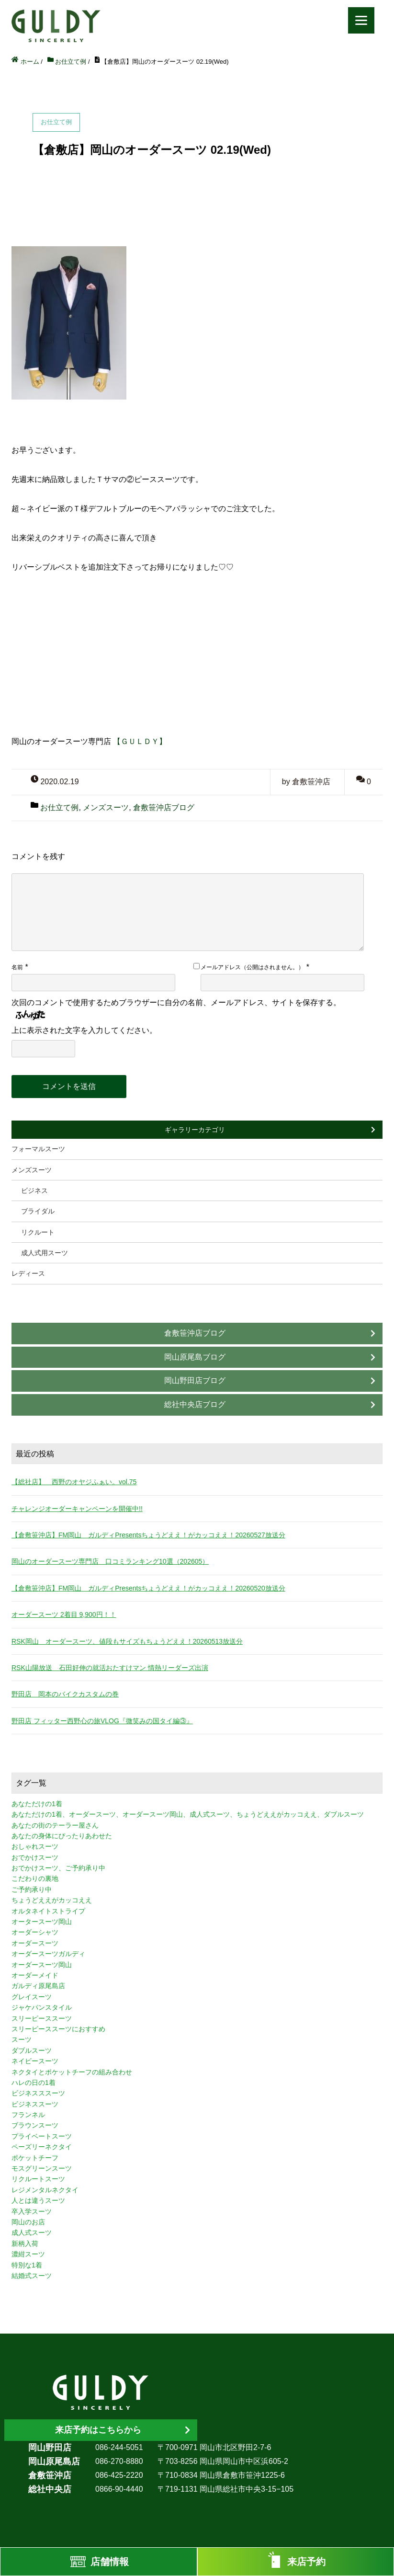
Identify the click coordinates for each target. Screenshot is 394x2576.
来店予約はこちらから (98, 2430)
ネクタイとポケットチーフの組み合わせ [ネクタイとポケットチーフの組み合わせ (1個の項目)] (71, 2072)
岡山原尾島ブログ (194, 1357)
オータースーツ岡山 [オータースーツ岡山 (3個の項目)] (41, 1921)
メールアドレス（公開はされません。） (252, 967)
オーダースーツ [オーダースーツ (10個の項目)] (34, 1943)
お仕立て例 (59, 807)
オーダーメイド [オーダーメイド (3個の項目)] (34, 1975)
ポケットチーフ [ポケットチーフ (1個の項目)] (34, 2158)
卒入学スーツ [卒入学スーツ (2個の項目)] (31, 2211)
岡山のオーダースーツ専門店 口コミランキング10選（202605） (110, 1561)
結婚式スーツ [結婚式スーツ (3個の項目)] (31, 2275)
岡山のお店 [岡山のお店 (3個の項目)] (28, 2222)
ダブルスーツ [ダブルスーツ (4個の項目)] (31, 2050)
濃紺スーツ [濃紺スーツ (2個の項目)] (28, 2254)
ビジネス (34, 1190)
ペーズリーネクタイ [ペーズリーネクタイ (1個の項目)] (41, 2147)
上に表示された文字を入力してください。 (84, 1030)
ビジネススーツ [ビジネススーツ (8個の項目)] (34, 2104)
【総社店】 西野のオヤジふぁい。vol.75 (73, 1482)
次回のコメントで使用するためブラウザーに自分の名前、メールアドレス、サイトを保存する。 (176, 1002)
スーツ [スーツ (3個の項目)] (21, 2039)
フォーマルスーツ (38, 1149)
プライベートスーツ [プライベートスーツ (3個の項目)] (41, 2136)
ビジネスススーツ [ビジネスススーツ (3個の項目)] (38, 2093)
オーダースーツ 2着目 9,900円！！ (63, 1614)
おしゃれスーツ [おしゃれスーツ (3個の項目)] (34, 1846)
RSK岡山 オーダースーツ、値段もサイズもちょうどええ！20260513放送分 (127, 1641)
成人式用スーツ (44, 1253)
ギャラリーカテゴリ (195, 1129)
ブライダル (38, 1211)
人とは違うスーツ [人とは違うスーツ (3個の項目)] (38, 2200)
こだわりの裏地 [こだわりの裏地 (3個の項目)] (34, 1878)
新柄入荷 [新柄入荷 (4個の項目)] (24, 2243)
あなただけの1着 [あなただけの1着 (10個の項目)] (36, 1804)
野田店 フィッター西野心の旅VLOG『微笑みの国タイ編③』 (102, 1721)
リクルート (38, 1232)
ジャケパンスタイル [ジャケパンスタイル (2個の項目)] (41, 2007)
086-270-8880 (119, 2461)
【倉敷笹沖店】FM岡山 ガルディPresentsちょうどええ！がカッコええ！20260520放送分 (148, 1588)
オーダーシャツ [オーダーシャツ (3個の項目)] (34, 1932)
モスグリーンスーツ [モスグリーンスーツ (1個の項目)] (41, 2168)
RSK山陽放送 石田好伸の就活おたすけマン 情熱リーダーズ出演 (109, 1668)
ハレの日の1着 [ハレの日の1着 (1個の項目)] (33, 2082)
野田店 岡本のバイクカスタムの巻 (65, 1694)
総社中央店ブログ (194, 1404)
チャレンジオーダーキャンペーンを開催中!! (77, 1508)
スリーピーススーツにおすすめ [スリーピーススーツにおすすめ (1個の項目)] (58, 2029)
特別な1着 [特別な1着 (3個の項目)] (26, 2265)
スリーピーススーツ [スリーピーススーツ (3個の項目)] (41, 2018)
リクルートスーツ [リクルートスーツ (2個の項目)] (38, 2179)
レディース (28, 1273)
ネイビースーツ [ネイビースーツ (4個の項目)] (34, 2061)
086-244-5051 (119, 2447)
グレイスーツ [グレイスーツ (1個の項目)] (31, 1997)
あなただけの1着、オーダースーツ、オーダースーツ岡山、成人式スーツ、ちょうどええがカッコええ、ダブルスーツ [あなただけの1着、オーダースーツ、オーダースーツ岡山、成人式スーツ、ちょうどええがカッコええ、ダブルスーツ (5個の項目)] (187, 1814)
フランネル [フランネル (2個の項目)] (28, 2114)
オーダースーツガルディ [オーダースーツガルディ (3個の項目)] (48, 1954)
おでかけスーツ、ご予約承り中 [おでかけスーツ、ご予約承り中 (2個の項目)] (58, 1868)
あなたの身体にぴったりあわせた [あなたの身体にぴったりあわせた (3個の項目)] (61, 1836)
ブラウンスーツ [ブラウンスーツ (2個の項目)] (34, 2125)
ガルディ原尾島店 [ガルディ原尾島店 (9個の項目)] (38, 1986)
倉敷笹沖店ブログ (163, 807)
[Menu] (361, 20)
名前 (17, 967)
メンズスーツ (106, 807)
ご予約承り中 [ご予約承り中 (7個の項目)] (31, 1889)
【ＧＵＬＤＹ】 (139, 741)
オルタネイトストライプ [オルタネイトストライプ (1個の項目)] (48, 1911)
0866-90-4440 (119, 2489)
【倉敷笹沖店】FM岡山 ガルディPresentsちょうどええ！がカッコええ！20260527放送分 (148, 1535)
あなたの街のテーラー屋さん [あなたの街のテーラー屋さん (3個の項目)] (55, 1825)
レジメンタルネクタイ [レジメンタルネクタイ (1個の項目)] (45, 2190)
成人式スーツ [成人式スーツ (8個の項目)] (31, 2232)
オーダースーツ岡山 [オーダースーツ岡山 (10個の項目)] (41, 1965)
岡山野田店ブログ (194, 1380)
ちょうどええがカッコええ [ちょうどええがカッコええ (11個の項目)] (51, 1900)
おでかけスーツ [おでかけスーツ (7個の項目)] (34, 1857)
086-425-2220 (119, 2475)
